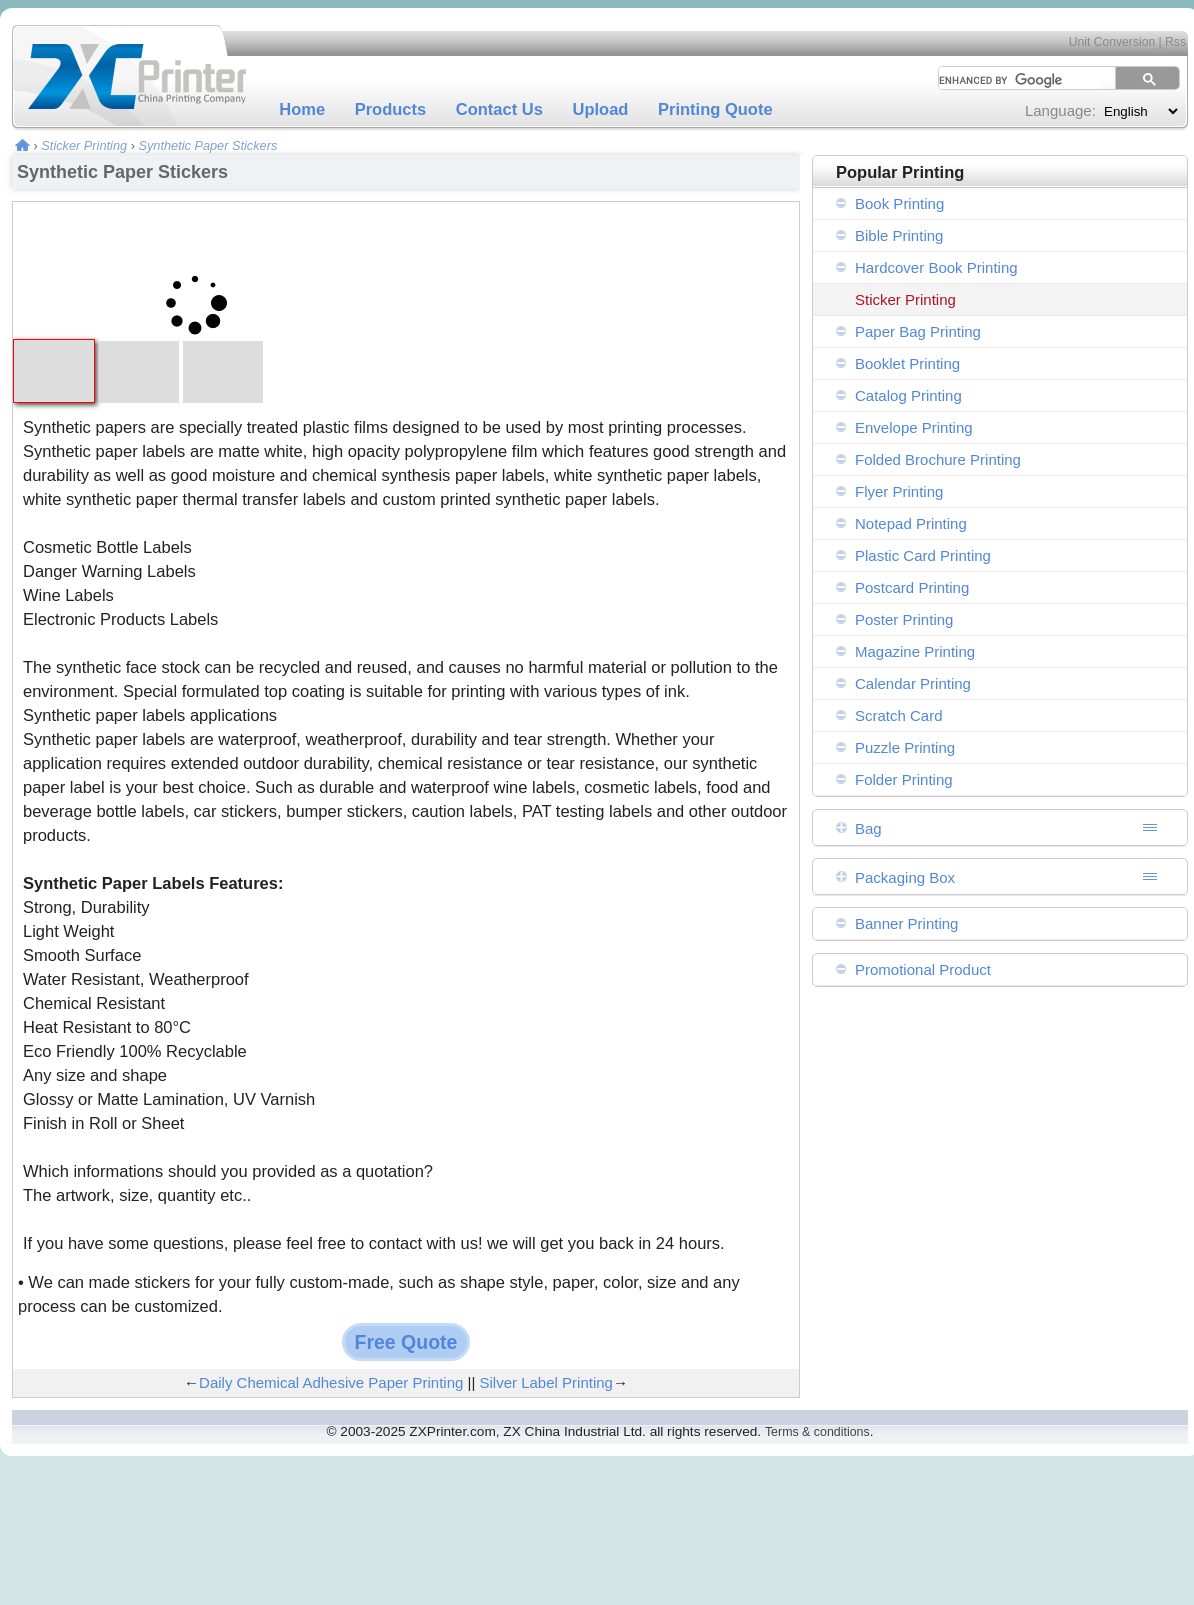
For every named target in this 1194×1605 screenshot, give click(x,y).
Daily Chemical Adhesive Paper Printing (331, 1382)
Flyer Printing (899, 491)
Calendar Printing (913, 683)
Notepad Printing (911, 523)
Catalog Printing (908, 395)
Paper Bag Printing (918, 331)
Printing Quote (715, 109)
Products (391, 109)
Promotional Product (923, 969)
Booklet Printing (907, 363)
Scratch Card (899, 715)
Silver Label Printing (546, 1382)
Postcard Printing (912, 587)
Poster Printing (904, 619)
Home (302, 109)
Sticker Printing (84, 145)
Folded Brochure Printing (938, 459)
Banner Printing (906, 923)
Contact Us (499, 109)
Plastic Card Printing (923, 555)
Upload (601, 109)
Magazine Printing (915, 651)
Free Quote (406, 1342)
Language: (1060, 110)
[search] (1013, 80)
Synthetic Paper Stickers (207, 145)
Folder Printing (904, 779)
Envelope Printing (914, 427)
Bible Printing (899, 235)
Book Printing (899, 203)
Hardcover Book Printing (936, 267)
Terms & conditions (817, 1432)
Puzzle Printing (905, 747)
